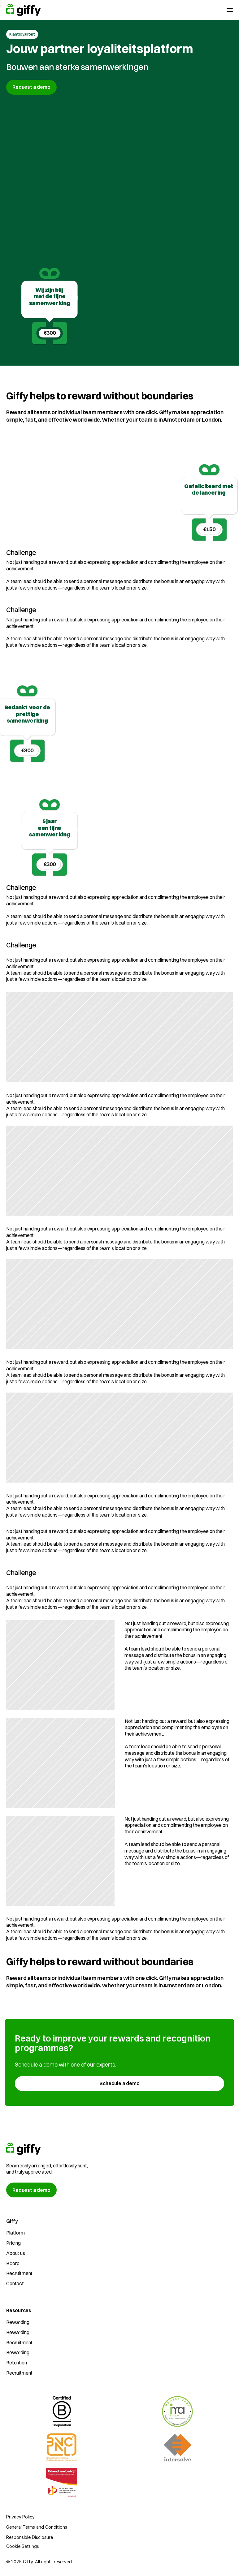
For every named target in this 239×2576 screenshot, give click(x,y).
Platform (15, 2233)
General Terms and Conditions (36, 2527)
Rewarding (17, 2322)
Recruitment (19, 2273)
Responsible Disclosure (29, 2537)
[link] (119, 2083)
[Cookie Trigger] (22, 2546)
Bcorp (13, 2263)
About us (15, 2253)
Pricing (13, 2243)
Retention (16, 2362)
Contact (15, 2283)
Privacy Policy (20, 2516)
